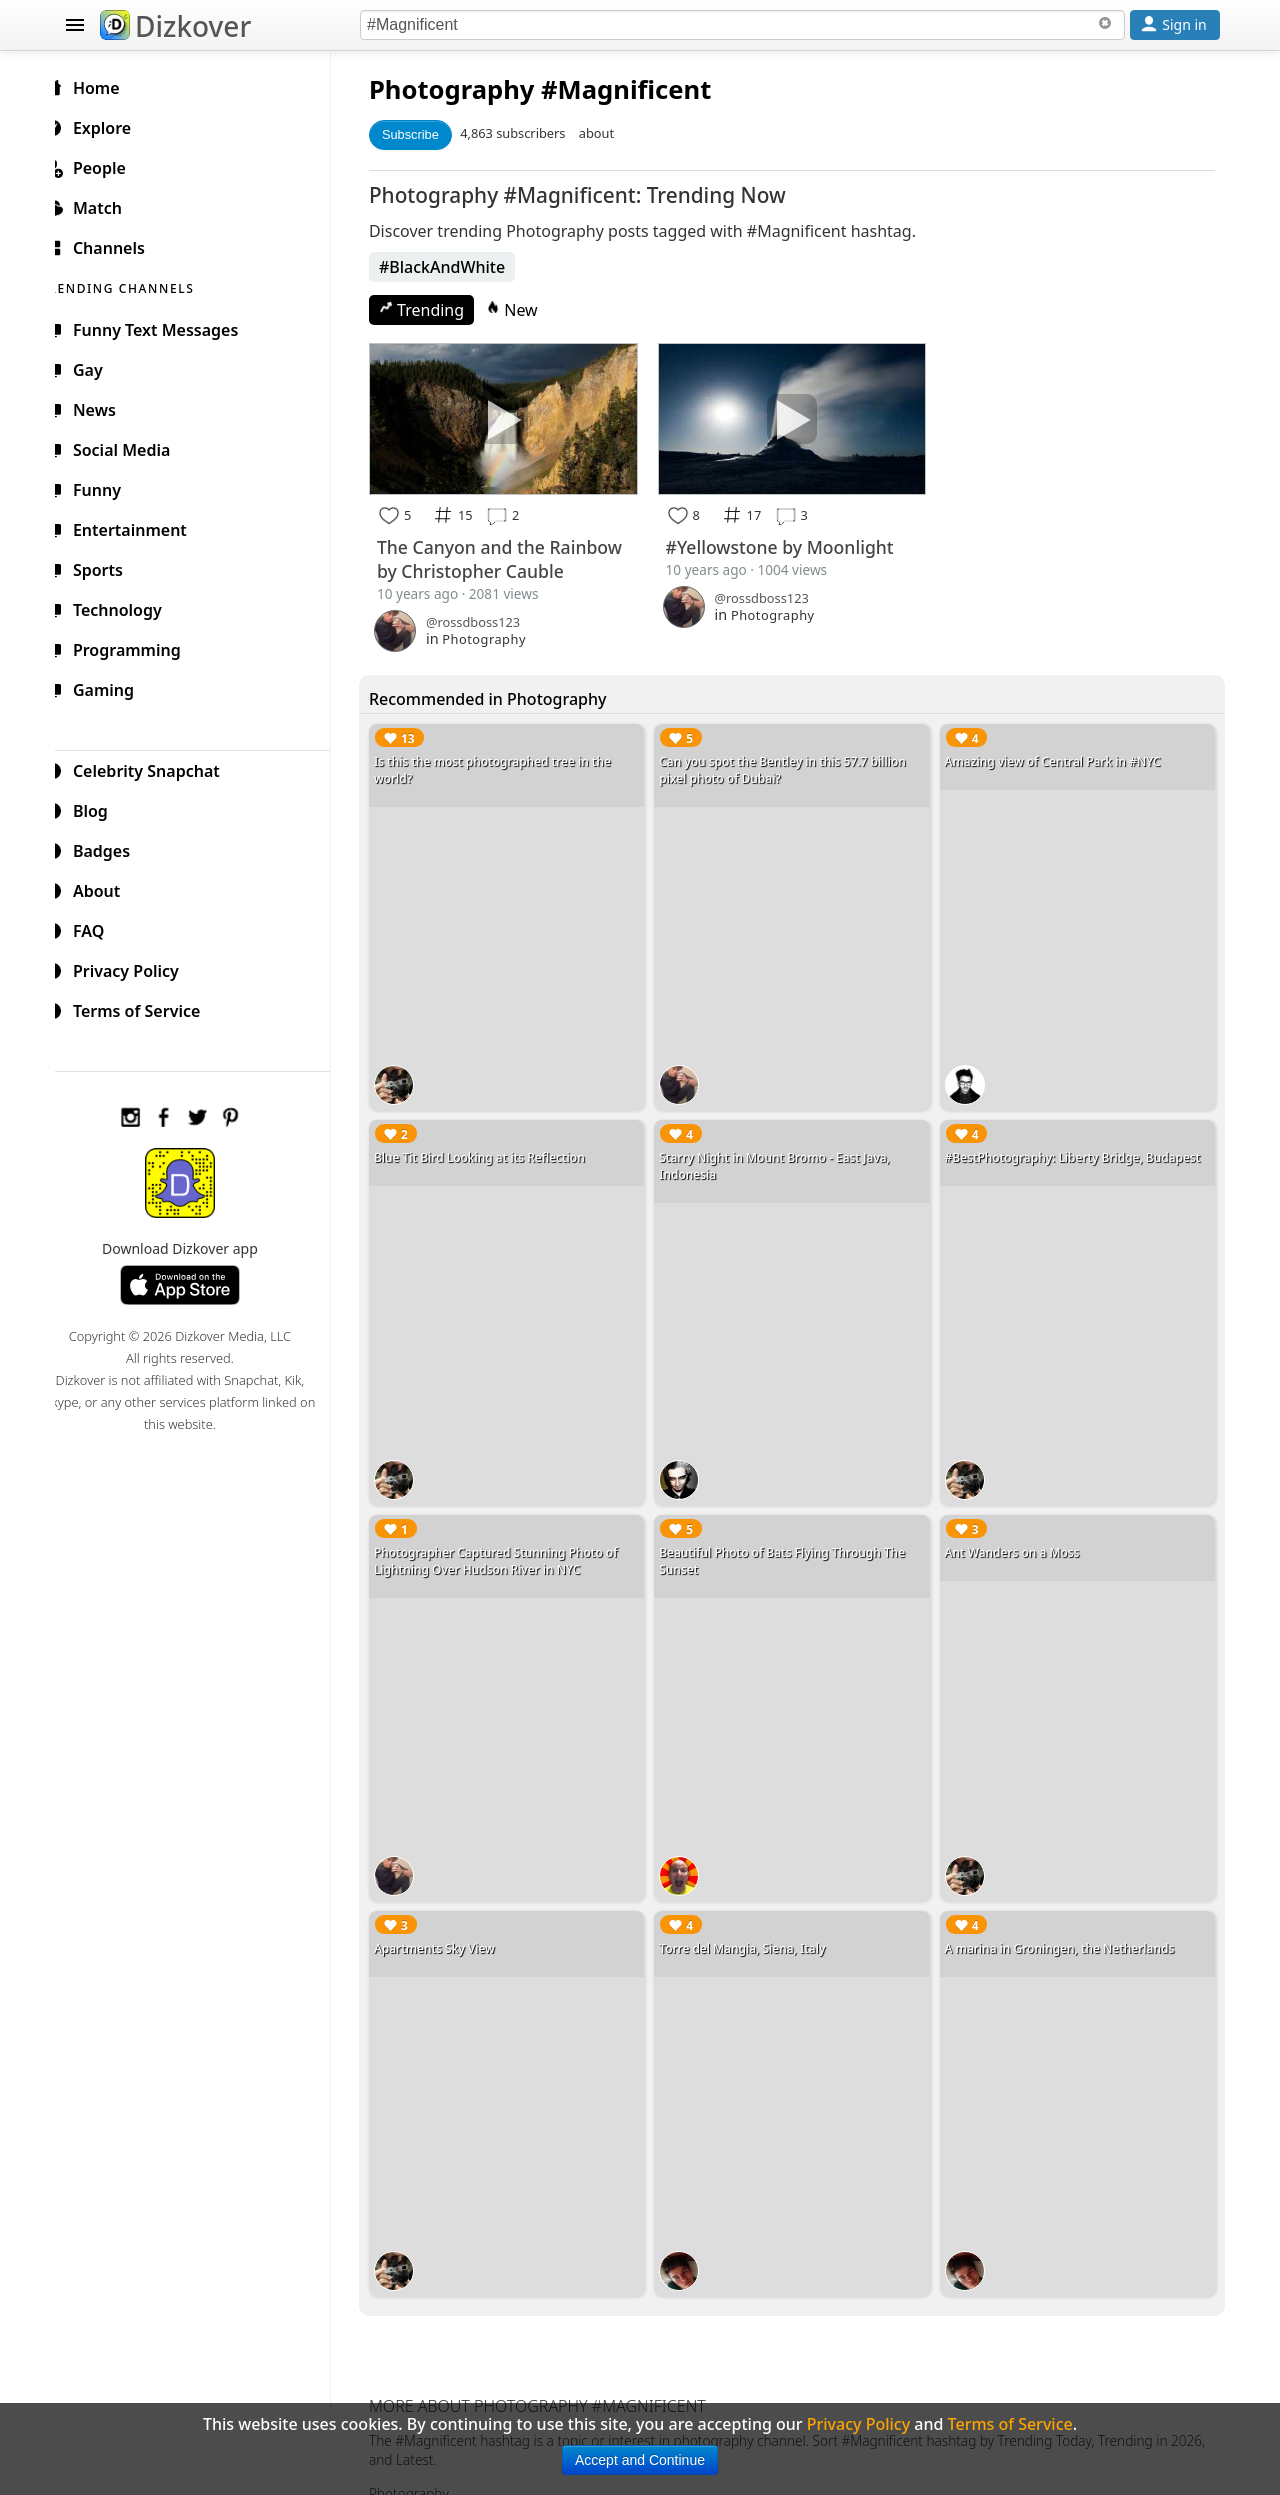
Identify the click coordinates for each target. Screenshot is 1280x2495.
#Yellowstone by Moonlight (790, 544)
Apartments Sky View (450, 1922)
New (528, 310)
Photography (468, 89)
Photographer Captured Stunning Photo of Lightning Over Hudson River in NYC (512, 1543)
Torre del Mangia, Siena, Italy (753, 1922)
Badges (111, 848)
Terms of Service (146, 1008)
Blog (100, 808)
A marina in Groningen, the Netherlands (1065, 1922)
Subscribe (426, 134)
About (106, 888)
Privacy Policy (136, 968)
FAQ (98, 928)
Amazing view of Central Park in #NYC (1058, 758)
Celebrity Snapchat (156, 768)
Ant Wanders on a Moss (1017, 1534)
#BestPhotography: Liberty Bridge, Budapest (1078, 1146)
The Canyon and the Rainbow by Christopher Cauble (515, 556)
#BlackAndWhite (458, 267)
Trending (437, 310)
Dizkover (175, 26)
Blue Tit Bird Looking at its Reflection (495, 1146)
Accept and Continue (640, 2460)
